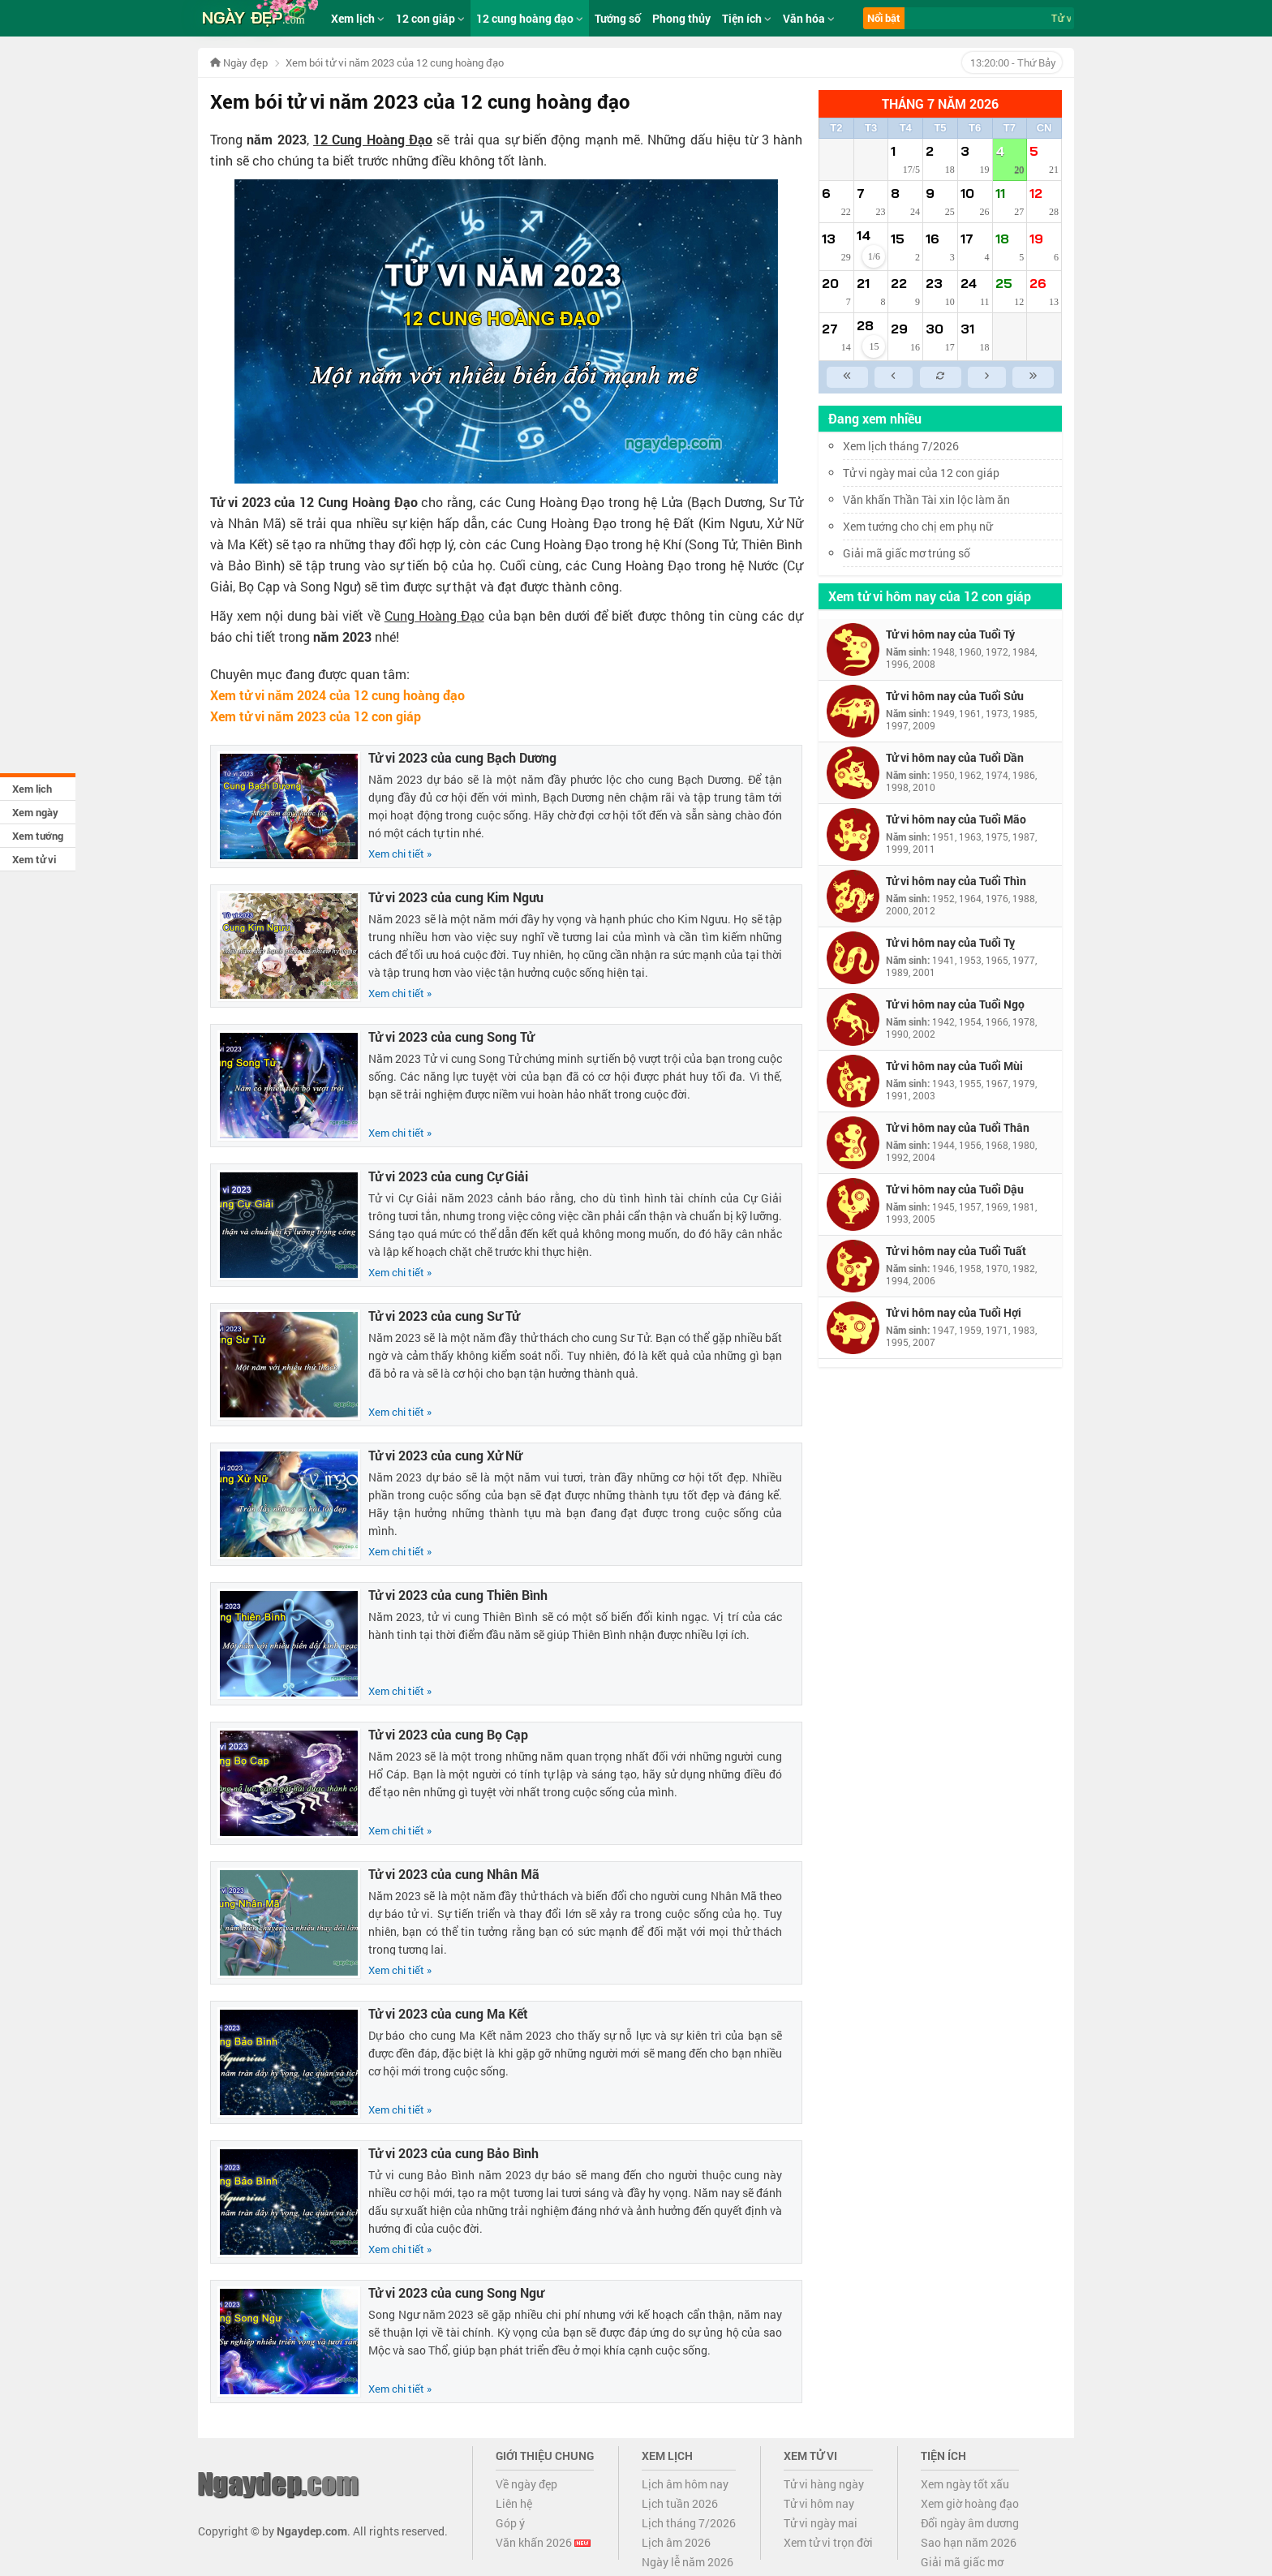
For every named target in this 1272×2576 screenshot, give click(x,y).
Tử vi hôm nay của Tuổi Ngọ (955, 1004)
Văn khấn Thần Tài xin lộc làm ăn (926, 499)
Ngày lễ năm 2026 (687, 2562)
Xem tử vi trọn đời (828, 2542)
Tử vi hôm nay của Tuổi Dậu (955, 1189)
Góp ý (510, 2523)
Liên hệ (514, 2503)
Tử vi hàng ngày (824, 2484)
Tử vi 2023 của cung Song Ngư (456, 2292)
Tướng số (618, 18)
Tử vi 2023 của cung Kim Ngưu (456, 896)
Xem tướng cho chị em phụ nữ (917, 526)
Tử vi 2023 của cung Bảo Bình (453, 2152)
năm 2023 (276, 139)
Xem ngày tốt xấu (965, 2484)
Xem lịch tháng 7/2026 (901, 446)
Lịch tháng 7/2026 (689, 2523)
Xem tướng (37, 835)
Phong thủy (681, 18)
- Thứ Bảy (1012, 62)
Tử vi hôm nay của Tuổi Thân (957, 1127)
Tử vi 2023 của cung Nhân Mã (453, 1873)
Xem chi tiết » (400, 853)
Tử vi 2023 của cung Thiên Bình (458, 1594)
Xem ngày (35, 812)
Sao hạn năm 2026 (968, 2542)
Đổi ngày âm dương (970, 2523)
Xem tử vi (34, 859)
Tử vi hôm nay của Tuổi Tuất (956, 1250)
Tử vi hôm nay (819, 2503)
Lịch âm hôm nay (685, 2484)
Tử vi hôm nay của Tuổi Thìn (956, 880)
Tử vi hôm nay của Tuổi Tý (950, 634)
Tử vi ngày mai (820, 2523)
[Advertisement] (940, 1618)
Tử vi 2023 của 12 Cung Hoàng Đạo (314, 501)
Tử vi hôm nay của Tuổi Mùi (954, 1065)
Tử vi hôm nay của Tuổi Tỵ (950, 942)
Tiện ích (746, 18)
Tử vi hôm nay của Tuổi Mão (956, 819)
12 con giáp (430, 18)
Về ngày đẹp (526, 2484)
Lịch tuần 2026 (680, 2503)
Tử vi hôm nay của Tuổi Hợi (953, 1312)
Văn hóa (809, 18)
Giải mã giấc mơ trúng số (906, 553)
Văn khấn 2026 (543, 2542)
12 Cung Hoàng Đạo (372, 139)
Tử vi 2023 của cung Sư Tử (443, 1315)
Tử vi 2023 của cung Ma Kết (448, 2013)
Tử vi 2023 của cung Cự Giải (448, 1176)
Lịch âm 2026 (676, 2542)
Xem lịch (32, 788)
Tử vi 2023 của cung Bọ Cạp (448, 1734)
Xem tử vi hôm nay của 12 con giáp (929, 595)
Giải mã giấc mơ (962, 2562)
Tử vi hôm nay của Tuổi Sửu (955, 695)
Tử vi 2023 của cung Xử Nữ (445, 1455)
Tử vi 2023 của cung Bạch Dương (462, 757)
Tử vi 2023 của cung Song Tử (451, 1036)
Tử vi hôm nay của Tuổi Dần (955, 757)
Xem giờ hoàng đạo (970, 2503)
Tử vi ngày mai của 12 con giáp (921, 472)
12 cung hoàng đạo (529, 18)
